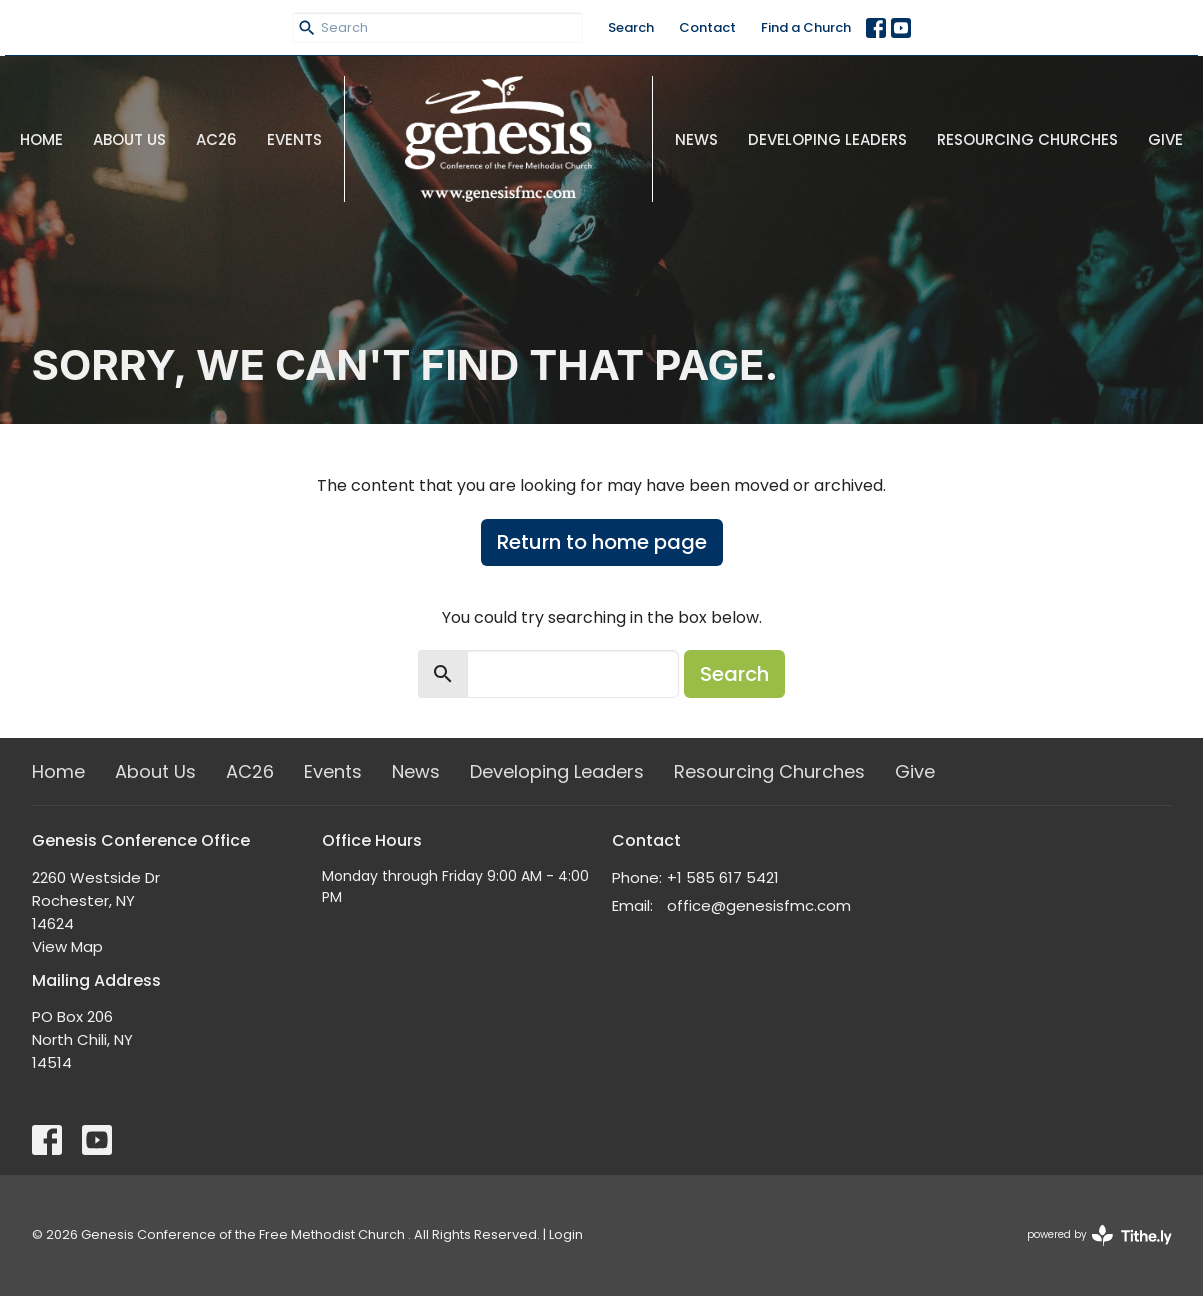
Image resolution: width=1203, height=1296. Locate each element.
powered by (1099, 1235)
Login (566, 1234)
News (696, 139)
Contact (707, 27)
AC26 (216, 139)
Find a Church (806, 27)
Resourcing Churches (1027, 139)
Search (631, 27)
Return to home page (602, 542)
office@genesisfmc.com (759, 905)
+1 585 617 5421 (723, 877)
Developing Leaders (827, 139)
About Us (129, 139)
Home (41, 139)
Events (294, 139)
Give (1165, 139)
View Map (67, 946)
